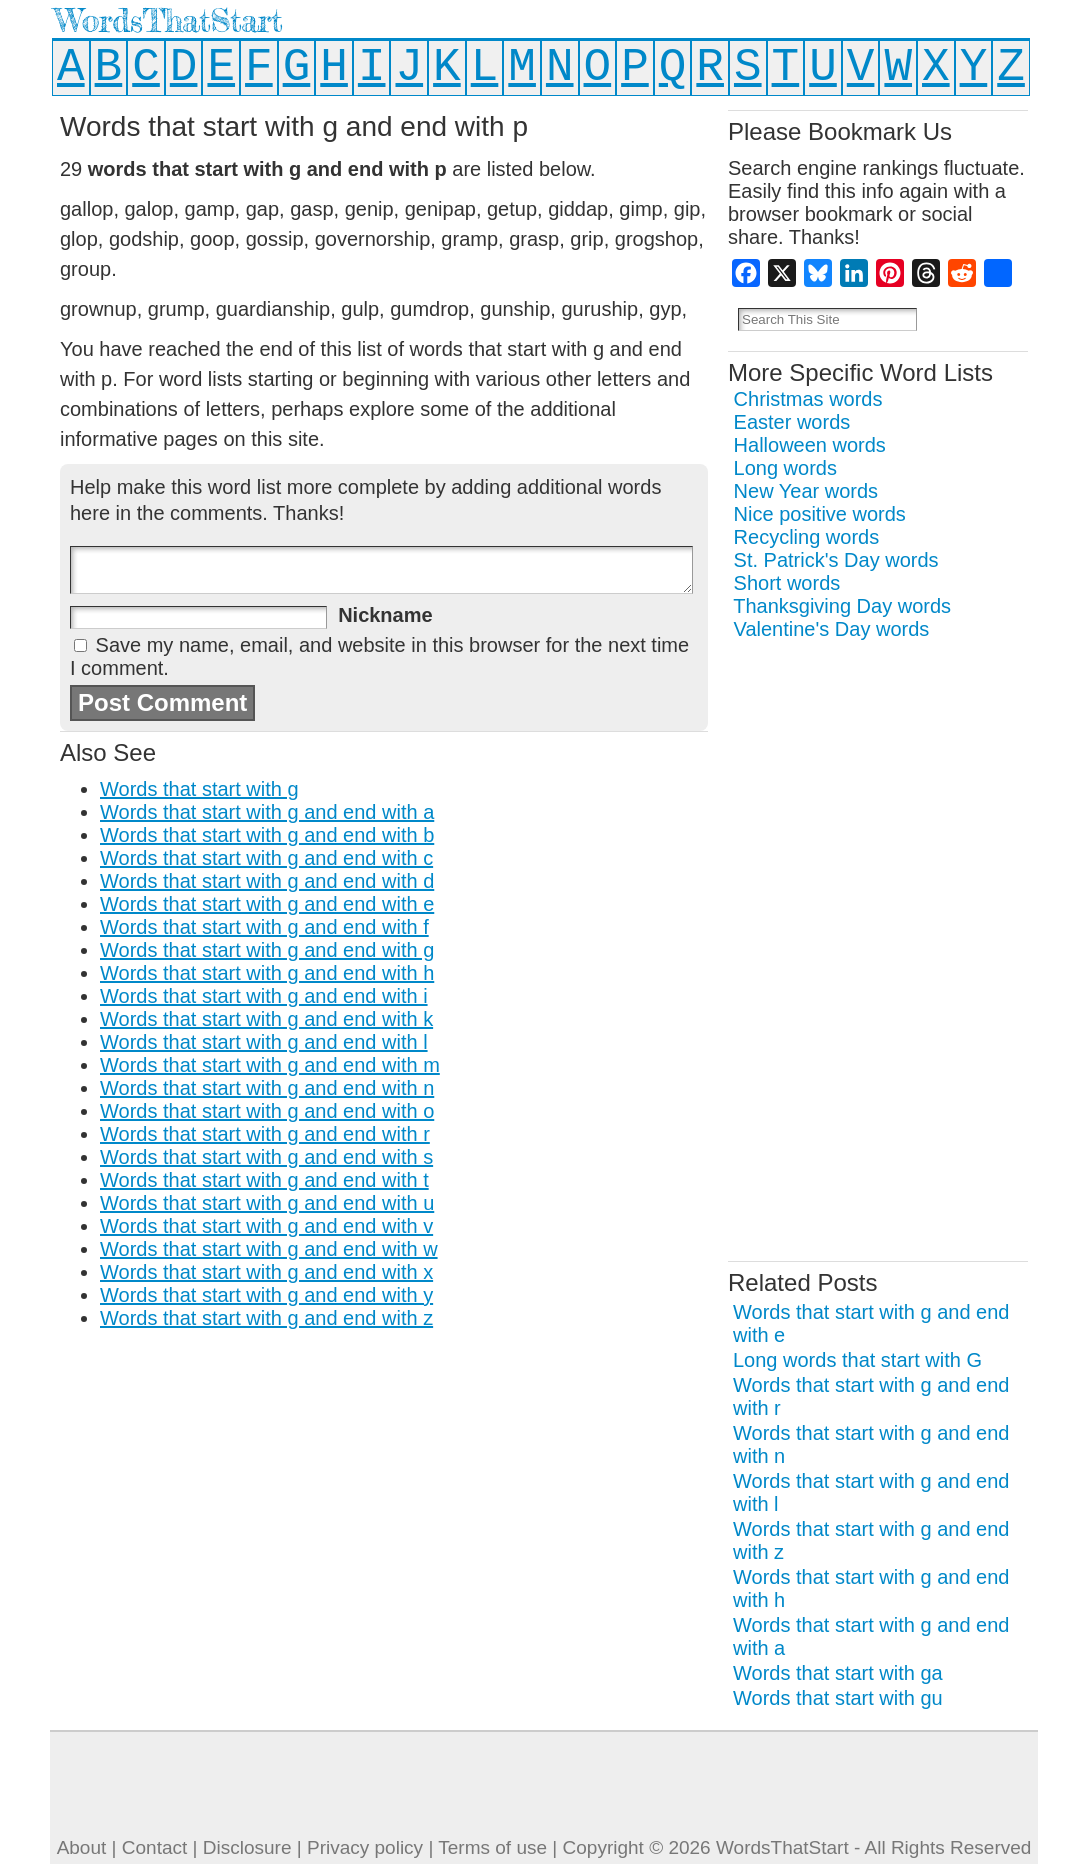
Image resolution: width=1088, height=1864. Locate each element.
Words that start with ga (838, 1673)
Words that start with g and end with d (267, 881)
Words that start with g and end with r (265, 1134)
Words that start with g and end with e (267, 904)
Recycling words (807, 537)
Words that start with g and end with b (267, 835)
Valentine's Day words (832, 629)
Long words (785, 468)
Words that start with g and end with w (269, 1249)
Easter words (792, 422)
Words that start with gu (838, 1698)
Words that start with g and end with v (266, 1226)
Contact (154, 1847)
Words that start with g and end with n (267, 1088)
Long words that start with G (857, 1360)
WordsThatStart (168, 20)
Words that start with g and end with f (264, 927)
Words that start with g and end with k (266, 1019)
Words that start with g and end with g (267, 950)
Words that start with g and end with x (266, 1272)
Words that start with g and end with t (264, 1180)
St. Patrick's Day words (836, 560)
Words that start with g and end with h (267, 973)
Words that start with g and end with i (264, 996)
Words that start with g (199, 789)
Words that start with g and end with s (266, 1157)
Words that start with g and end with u (267, 1203)
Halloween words (810, 445)
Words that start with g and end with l (264, 1042)
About (82, 1847)
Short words (787, 583)
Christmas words (808, 399)
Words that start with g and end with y (266, 1295)
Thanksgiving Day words (842, 606)
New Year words (806, 491)
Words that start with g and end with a (267, 812)
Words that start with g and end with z (266, 1318)
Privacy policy (365, 1847)
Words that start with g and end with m (270, 1065)
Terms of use (492, 1847)
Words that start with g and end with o (267, 1111)
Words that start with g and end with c (266, 858)
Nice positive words (820, 514)
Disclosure (247, 1847)
